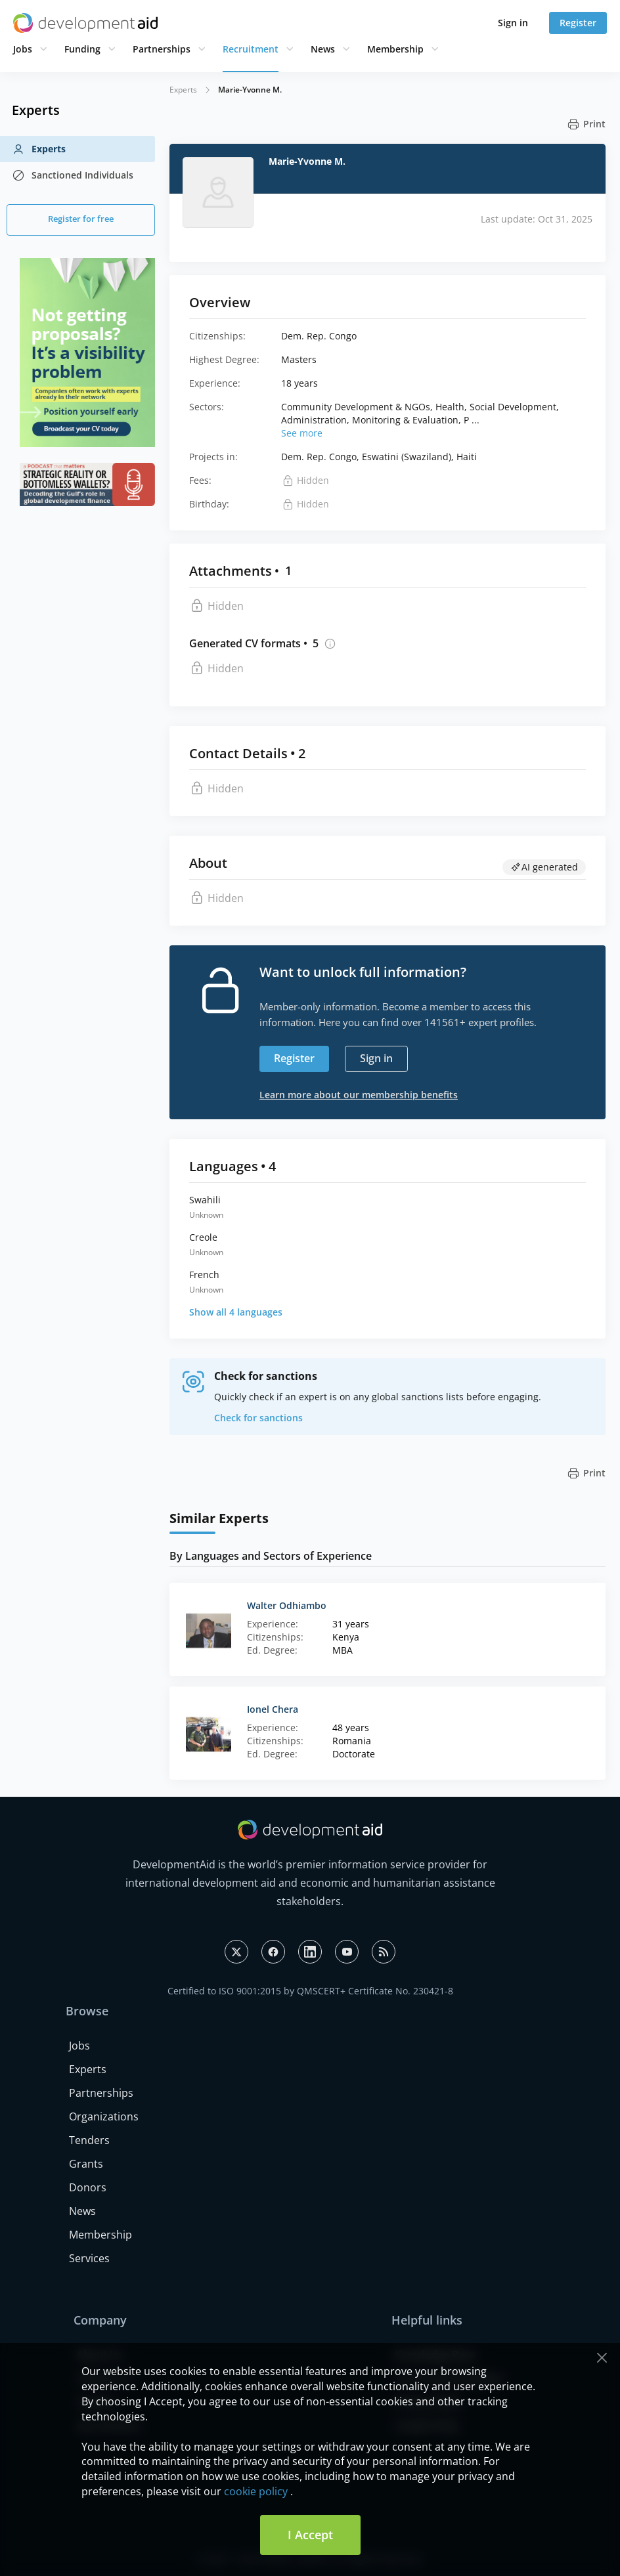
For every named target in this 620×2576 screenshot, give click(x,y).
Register (578, 22)
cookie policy (256, 2491)
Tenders (89, 2140)
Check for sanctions (258, 1417)
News (323, 49)
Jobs (22, 49)
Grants (86, 2164)
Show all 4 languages (235, 1312)
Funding (82, 49)
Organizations (104, 2116)
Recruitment (250, 49)
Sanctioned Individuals (72, 175)
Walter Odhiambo (286, 1605)
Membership (395, 49)
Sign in (513, 22)
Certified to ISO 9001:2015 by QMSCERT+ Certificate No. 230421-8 (310, 1991)
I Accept (310, 2535)
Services (89, 2258)
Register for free (81, 219)
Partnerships (161, 49)
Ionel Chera (272, 1709)
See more (301, 433)
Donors (87, 2187)
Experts (39, 149)
